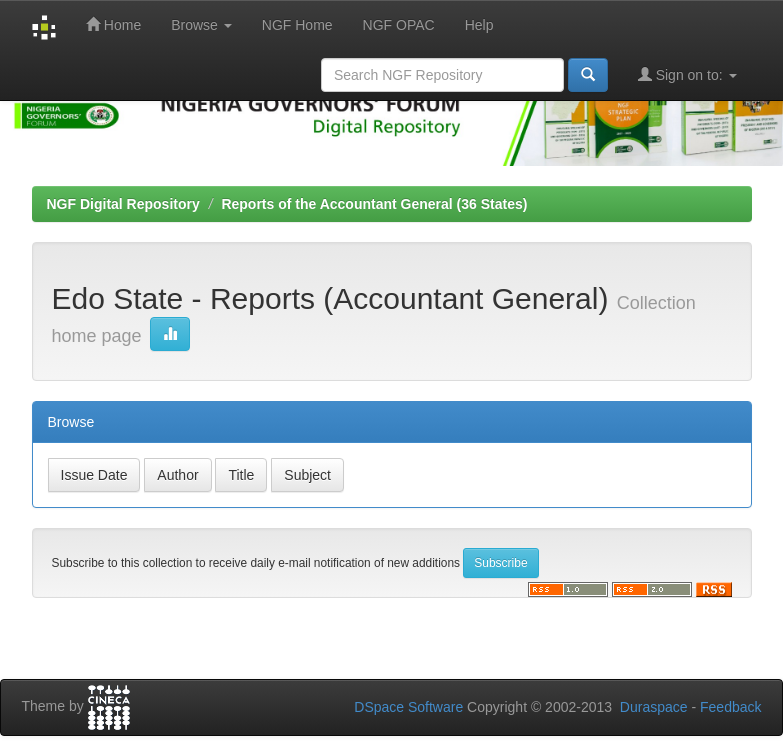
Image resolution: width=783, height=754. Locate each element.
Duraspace (654, 707)
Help (479, 25)
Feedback (730, 707)
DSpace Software (408, 707)
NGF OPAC (399, 25)
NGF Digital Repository (123, 204)
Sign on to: (687, 74)
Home (113, 24)
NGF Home (297, 25)
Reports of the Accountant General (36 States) (374, 204)
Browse (201, 25)
